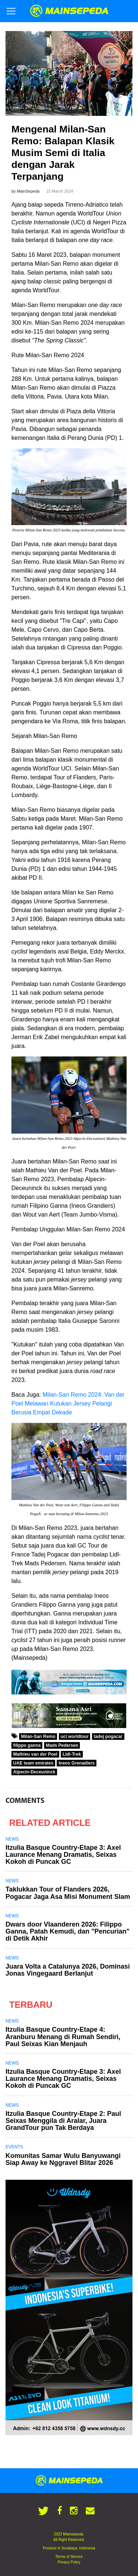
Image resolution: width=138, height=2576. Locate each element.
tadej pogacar (108, 1736)
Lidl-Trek (72, 1754)
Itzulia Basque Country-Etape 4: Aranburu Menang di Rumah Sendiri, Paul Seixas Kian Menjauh (63, 2036)
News (12, 1839)
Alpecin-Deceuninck (34, 1772)
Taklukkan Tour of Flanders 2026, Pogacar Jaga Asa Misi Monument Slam (68, 1893)
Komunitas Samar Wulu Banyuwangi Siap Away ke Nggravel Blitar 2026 (63, 2159)
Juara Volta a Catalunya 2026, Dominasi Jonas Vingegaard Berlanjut (68, 1970)
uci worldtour (75, 1736)
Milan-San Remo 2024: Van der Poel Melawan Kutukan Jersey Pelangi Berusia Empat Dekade (67, 1403)
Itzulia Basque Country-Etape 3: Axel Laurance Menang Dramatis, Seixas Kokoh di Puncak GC (63, 1854)
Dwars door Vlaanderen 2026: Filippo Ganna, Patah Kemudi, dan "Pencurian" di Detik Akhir (68, 1931)
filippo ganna (27, 1745)
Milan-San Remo (38, 1736)
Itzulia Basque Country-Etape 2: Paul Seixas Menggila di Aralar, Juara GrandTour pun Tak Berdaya (63, 2120)
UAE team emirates (33, 1763)
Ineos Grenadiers (77, 1763)
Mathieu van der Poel (35, 1754)
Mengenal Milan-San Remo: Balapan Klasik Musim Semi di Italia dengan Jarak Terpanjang (62, 153)
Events (14, 2146)
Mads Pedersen (62, 1745)
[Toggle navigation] (11, 11)
